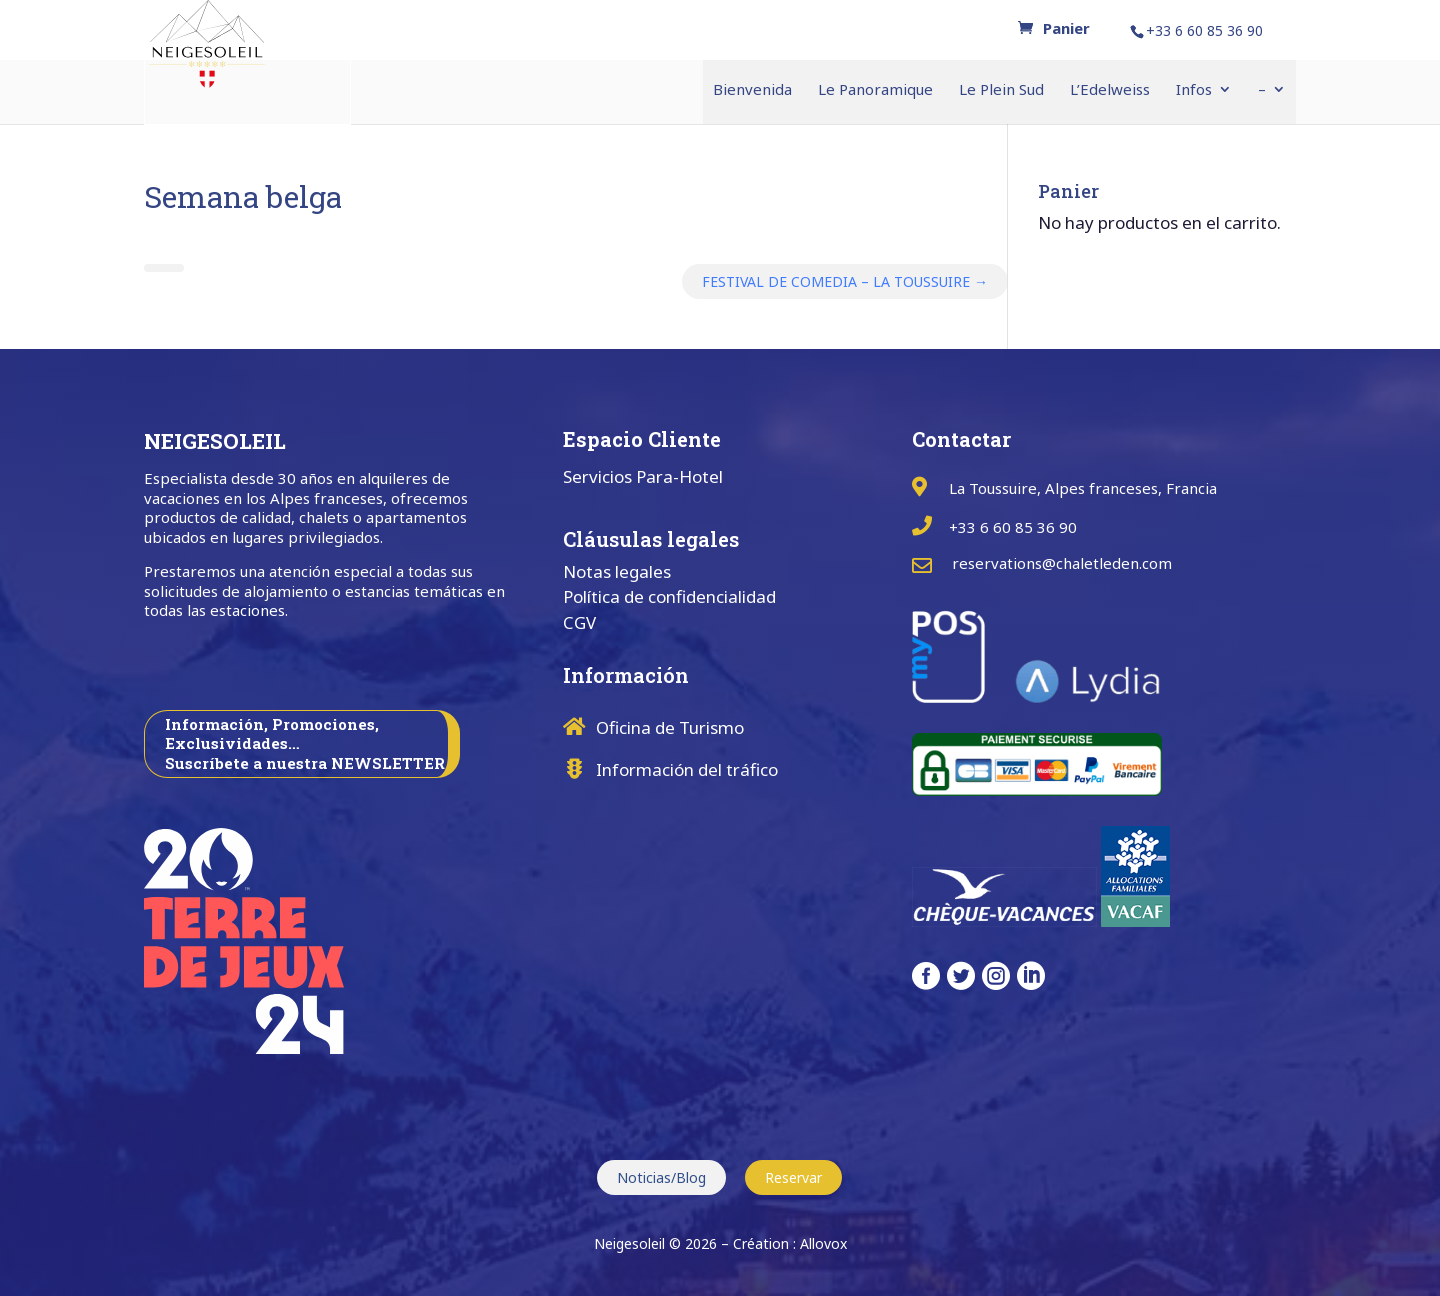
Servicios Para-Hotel (643, 476)
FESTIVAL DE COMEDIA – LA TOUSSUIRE (845, 281)
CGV (579, 622)
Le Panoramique (875, 90)
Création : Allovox (790, 1243)
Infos (1194, 90)
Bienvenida (752, 90)
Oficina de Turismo (670, 727)
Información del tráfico (687, 769)
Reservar (793, 1177)
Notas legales (617, 571)
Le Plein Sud (1001, 90)
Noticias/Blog (661, 1177)
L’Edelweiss (1110, 90)
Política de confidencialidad (669, 596)
